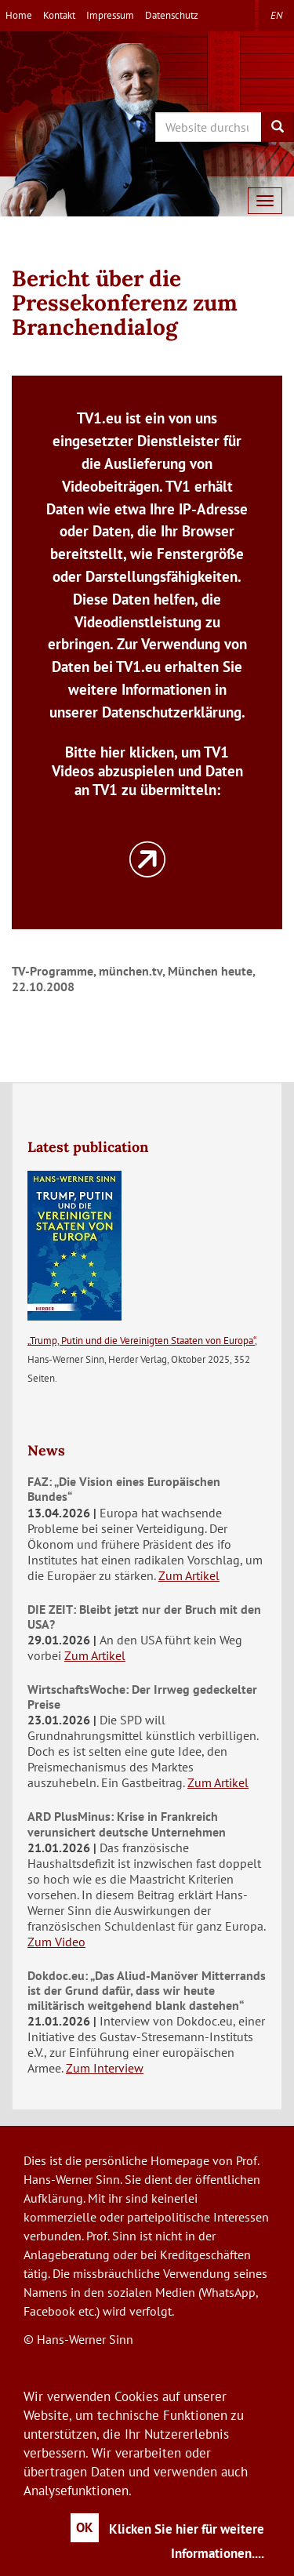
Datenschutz (171, 15)
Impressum (110, 15)
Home (18, 15)
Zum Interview (104, 2068)
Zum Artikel (189, 1575)
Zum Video (56, 1941)
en (276, 15)
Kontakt (59, 15)
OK (84, 2527)
